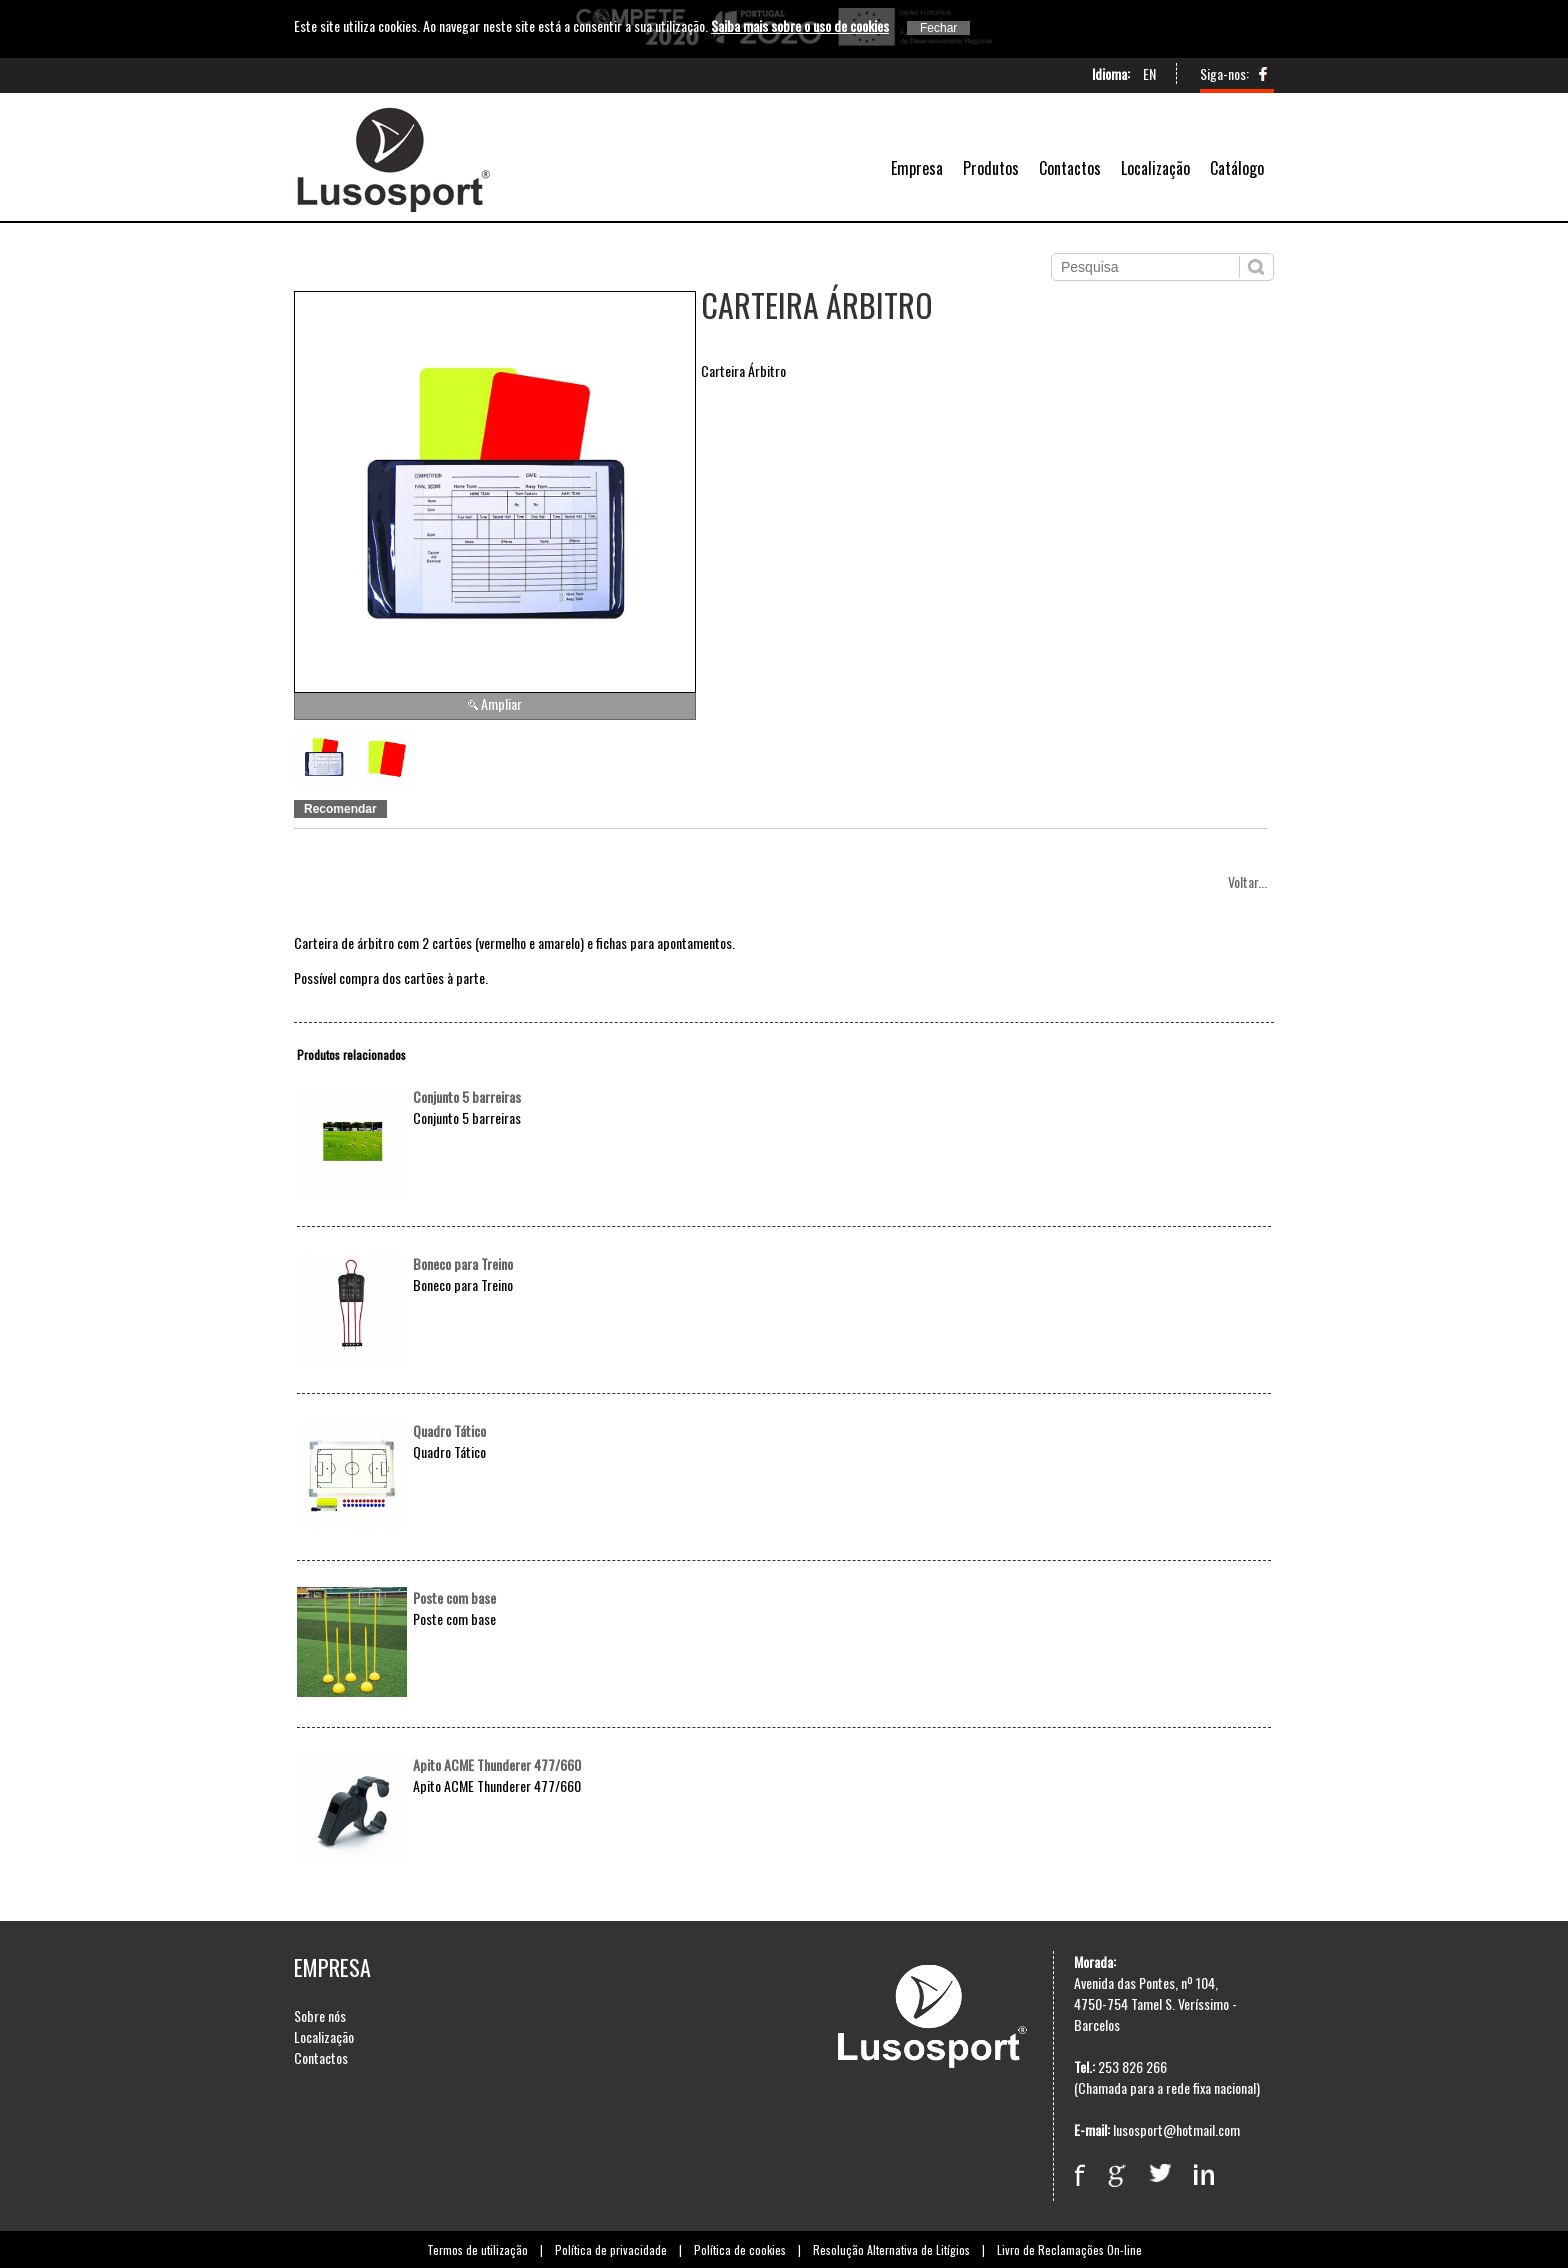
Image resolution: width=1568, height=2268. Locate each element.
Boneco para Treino (463, 1263)
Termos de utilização (477, 2249)
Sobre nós (320, 2015)
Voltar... (1247, 881)
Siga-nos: (1224, 73)
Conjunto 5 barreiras (467, 1096)
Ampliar (501, 703)
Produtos (991, 168)
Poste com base (454, 1597)
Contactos (1070, 168)
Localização (1155, 168)
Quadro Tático (449, 1430)
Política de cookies (740, 2249)
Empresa (917, 168)
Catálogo (1237, 168)
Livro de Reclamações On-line (1069, 2249)
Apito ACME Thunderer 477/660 (497, 1764)
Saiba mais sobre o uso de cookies (800, 25)
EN (1149, 73)
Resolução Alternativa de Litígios (891, 2249)
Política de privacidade (611, 2249)
